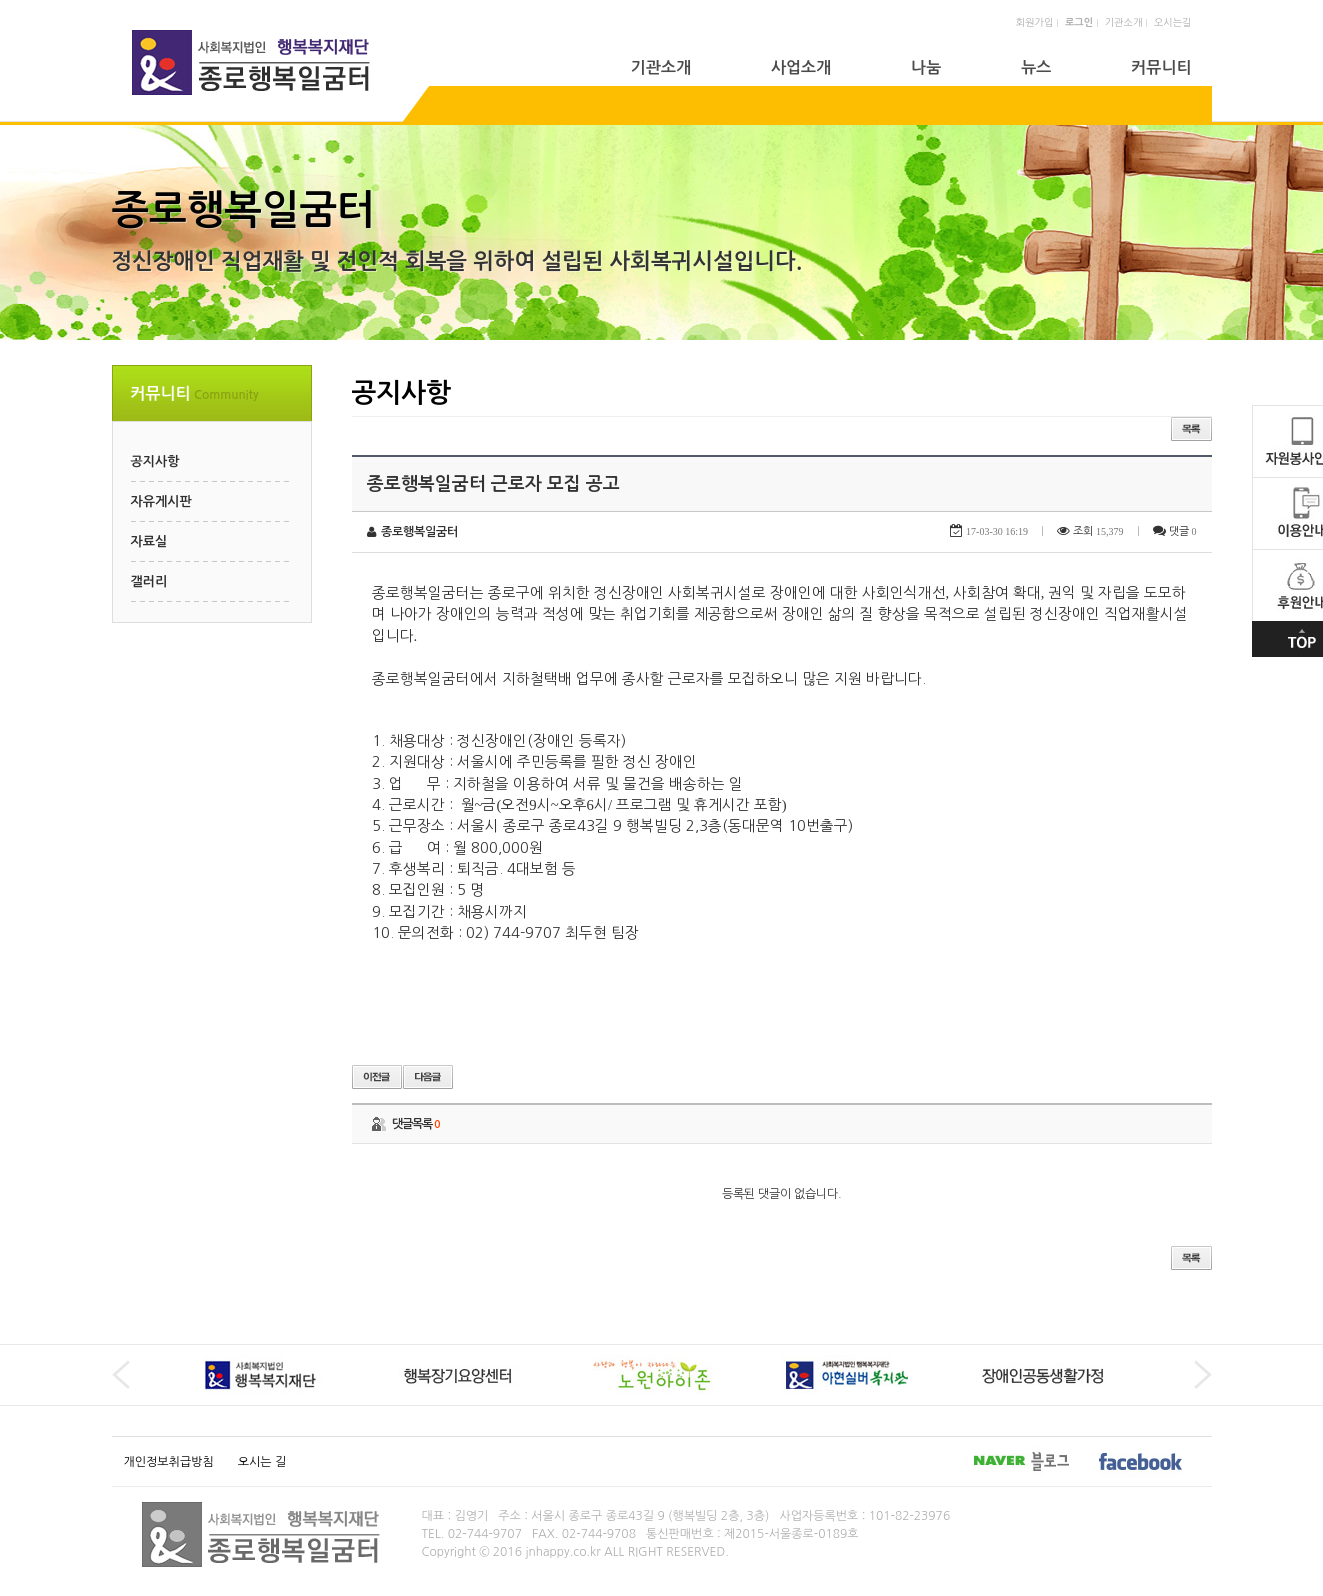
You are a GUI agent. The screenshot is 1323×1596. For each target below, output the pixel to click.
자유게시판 (161, 501)
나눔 (926, 67)
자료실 (149, 541)
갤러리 (149, 581)
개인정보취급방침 (169, 1462)
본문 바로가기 (0, 0)
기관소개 (1124, 22)
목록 (1191, 429)
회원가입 (1035, 22)
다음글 (428, 1077)
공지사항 (155, 461)
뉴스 (1036, 67)
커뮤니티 (1161, 67)
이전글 (377, 1077)
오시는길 (1173, 22)
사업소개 (801, 67)
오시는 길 (262, 1462)
